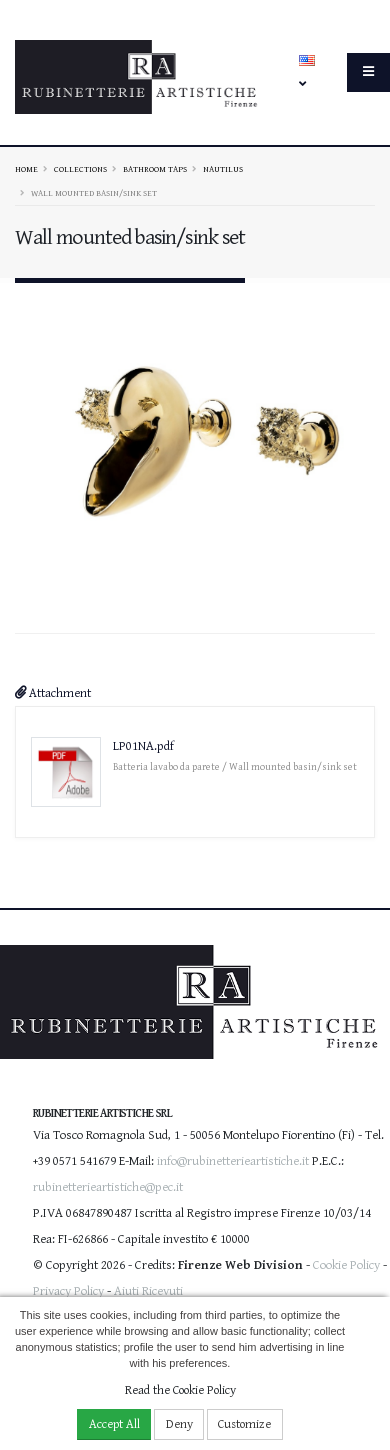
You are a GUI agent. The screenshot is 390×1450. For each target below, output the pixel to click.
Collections (80, 169)
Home (26, 169)
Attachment (53, 688)
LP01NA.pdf (143, 741)
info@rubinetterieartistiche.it (233, 1157)
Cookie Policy (346, 1261)
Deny (179, 1424)
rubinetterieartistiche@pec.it (108, 1183)
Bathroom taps (155, 169)
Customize (244, 1424)
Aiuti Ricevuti (148, 1287)
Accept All (114, 1424)
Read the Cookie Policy (180, 1390)
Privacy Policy (68, 1287)
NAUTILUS (223, 169)
